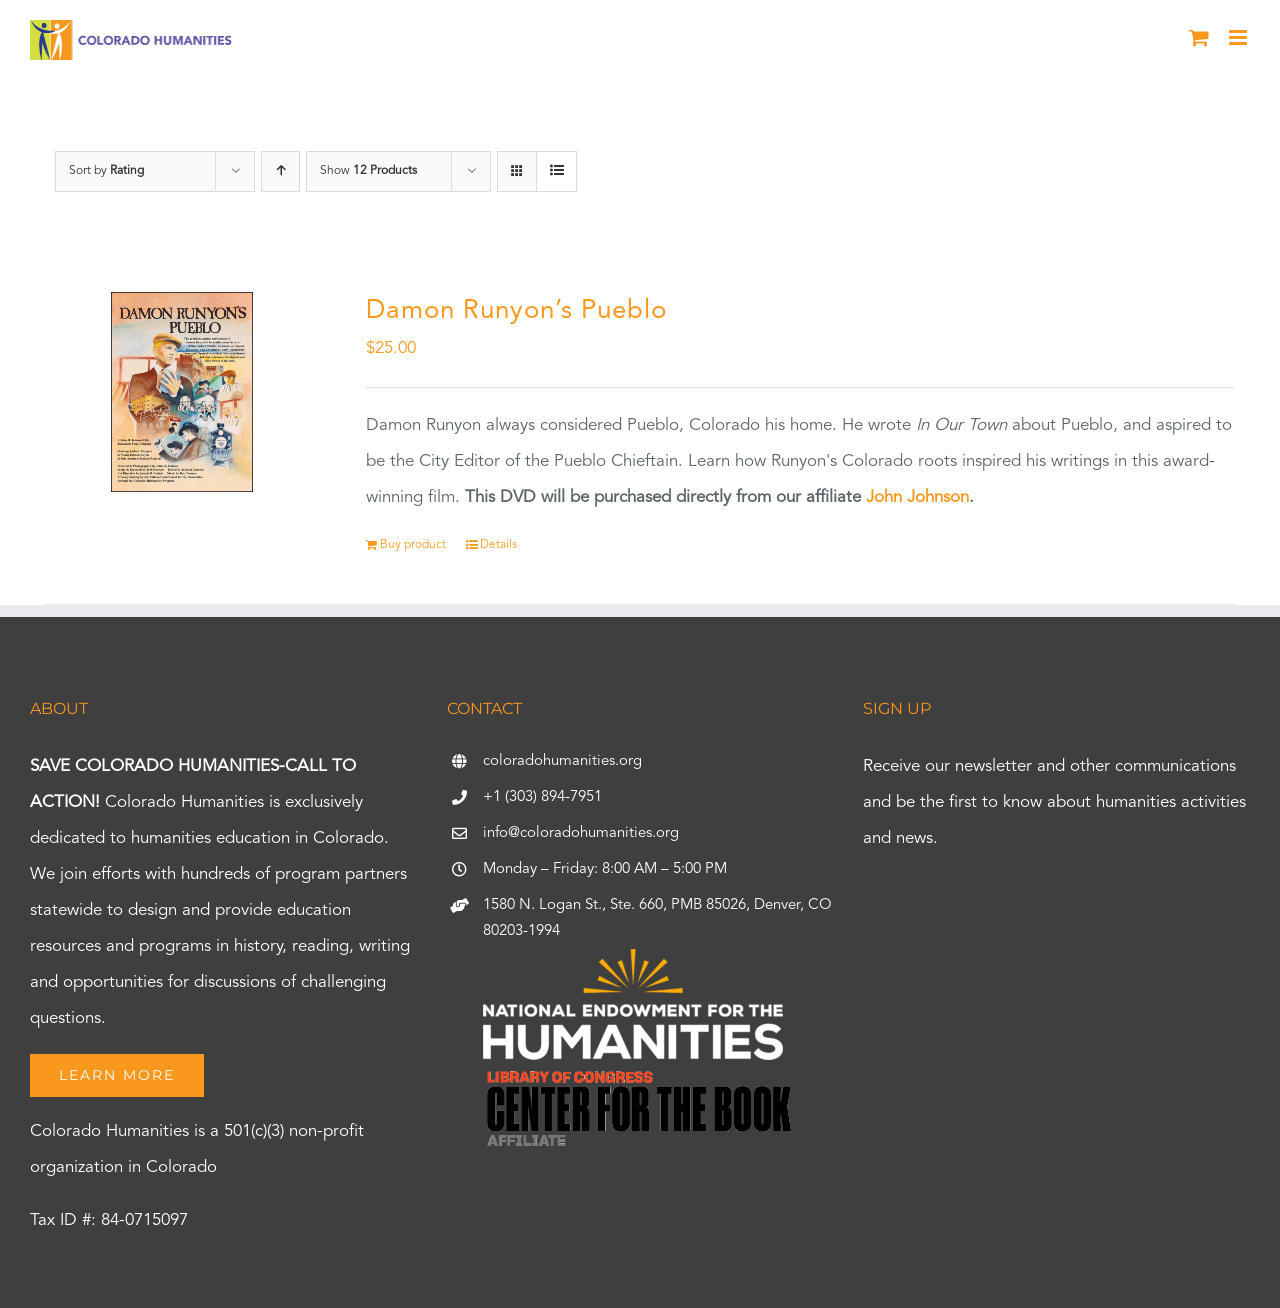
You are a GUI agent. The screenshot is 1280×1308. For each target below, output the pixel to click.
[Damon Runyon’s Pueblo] (182, 392)
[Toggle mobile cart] (1199, 37)
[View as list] (556, 171)
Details (498, 545)
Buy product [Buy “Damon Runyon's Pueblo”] (413, 545)
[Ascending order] (280, 171)
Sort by (106, 171)
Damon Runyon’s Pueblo (516, 311)
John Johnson (917, 497)
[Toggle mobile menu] (1239, 37)
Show (368, 171)
